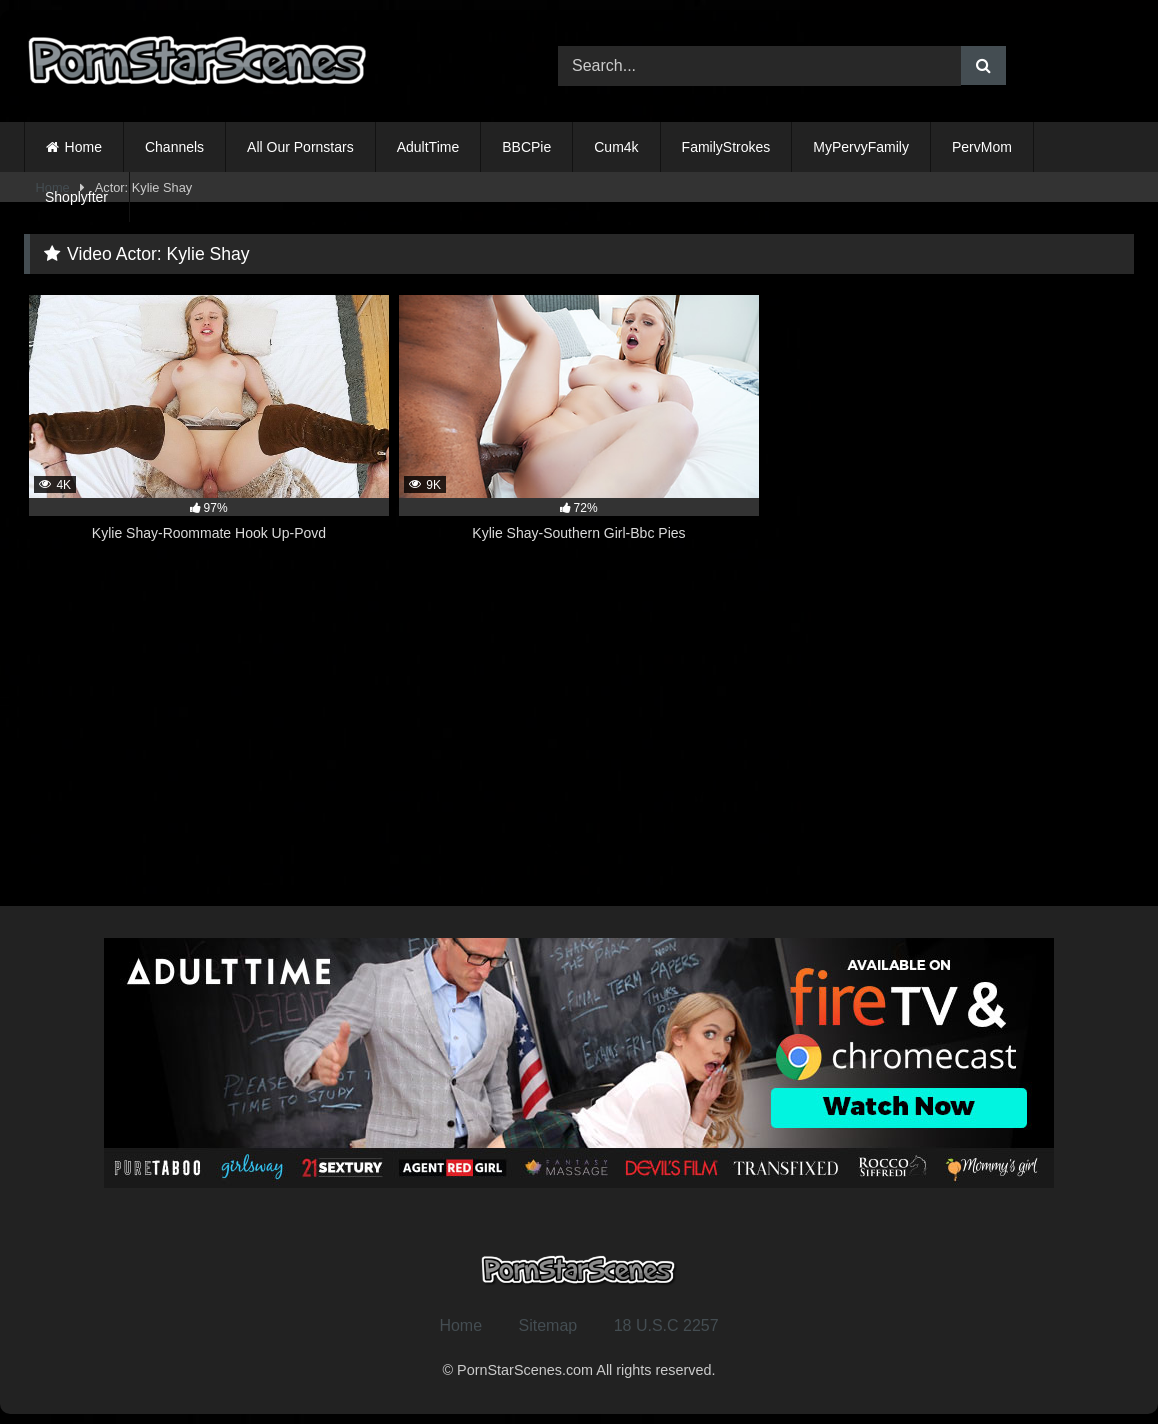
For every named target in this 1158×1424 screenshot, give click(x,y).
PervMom (982, 147)
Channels (174, 147)
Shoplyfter (76, 197)
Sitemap (548, 1325)
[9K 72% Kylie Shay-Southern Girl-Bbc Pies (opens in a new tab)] (579, 429)
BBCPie (526, 147)
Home (83, 147)
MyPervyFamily (861, 147)
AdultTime (428, 147)
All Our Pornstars (300, 147)
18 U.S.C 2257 (666, 1325)
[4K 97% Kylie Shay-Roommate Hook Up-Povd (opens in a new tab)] (209, 429)
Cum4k (616, 147)
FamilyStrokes (726, 147)
